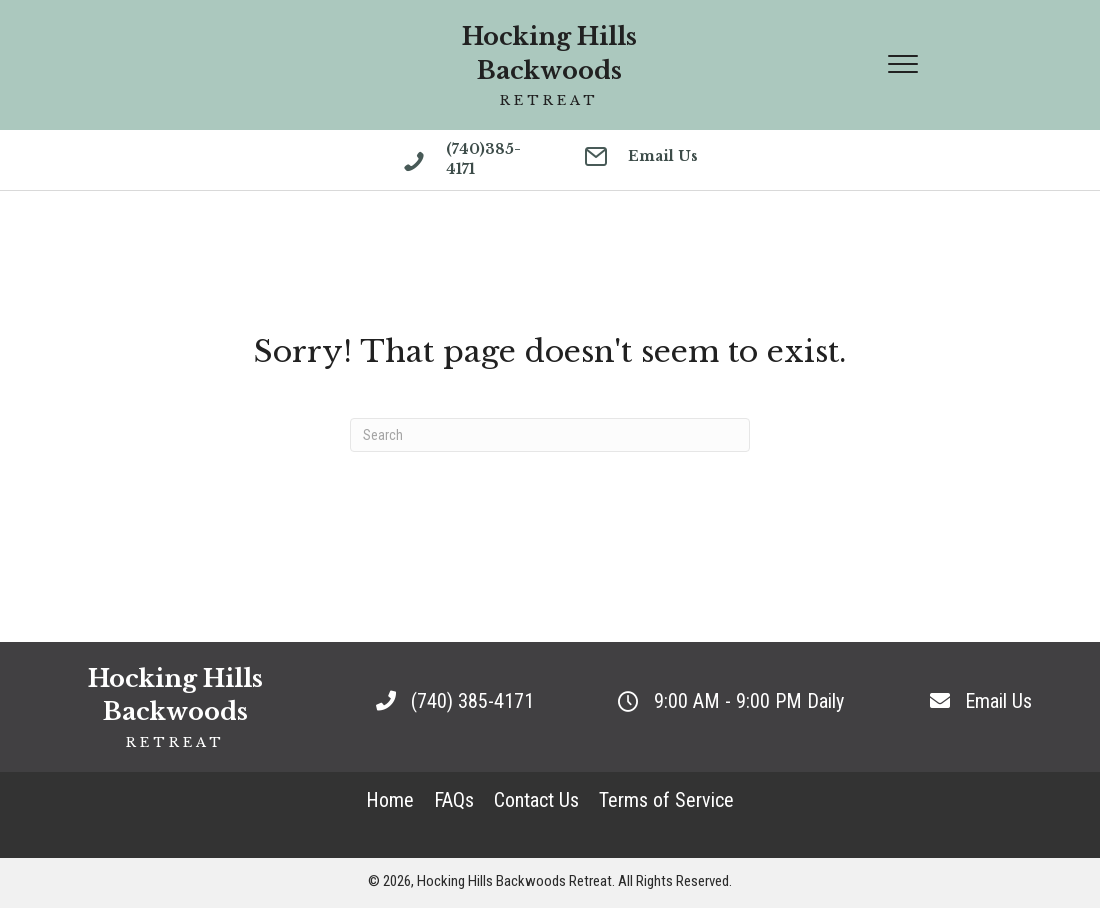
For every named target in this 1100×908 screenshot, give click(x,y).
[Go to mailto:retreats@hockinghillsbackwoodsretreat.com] (644, 159)
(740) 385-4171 (472, 701)
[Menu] (903, 65)
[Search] (550, 435)
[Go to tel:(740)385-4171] (473, 164)
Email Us (998, 701)
